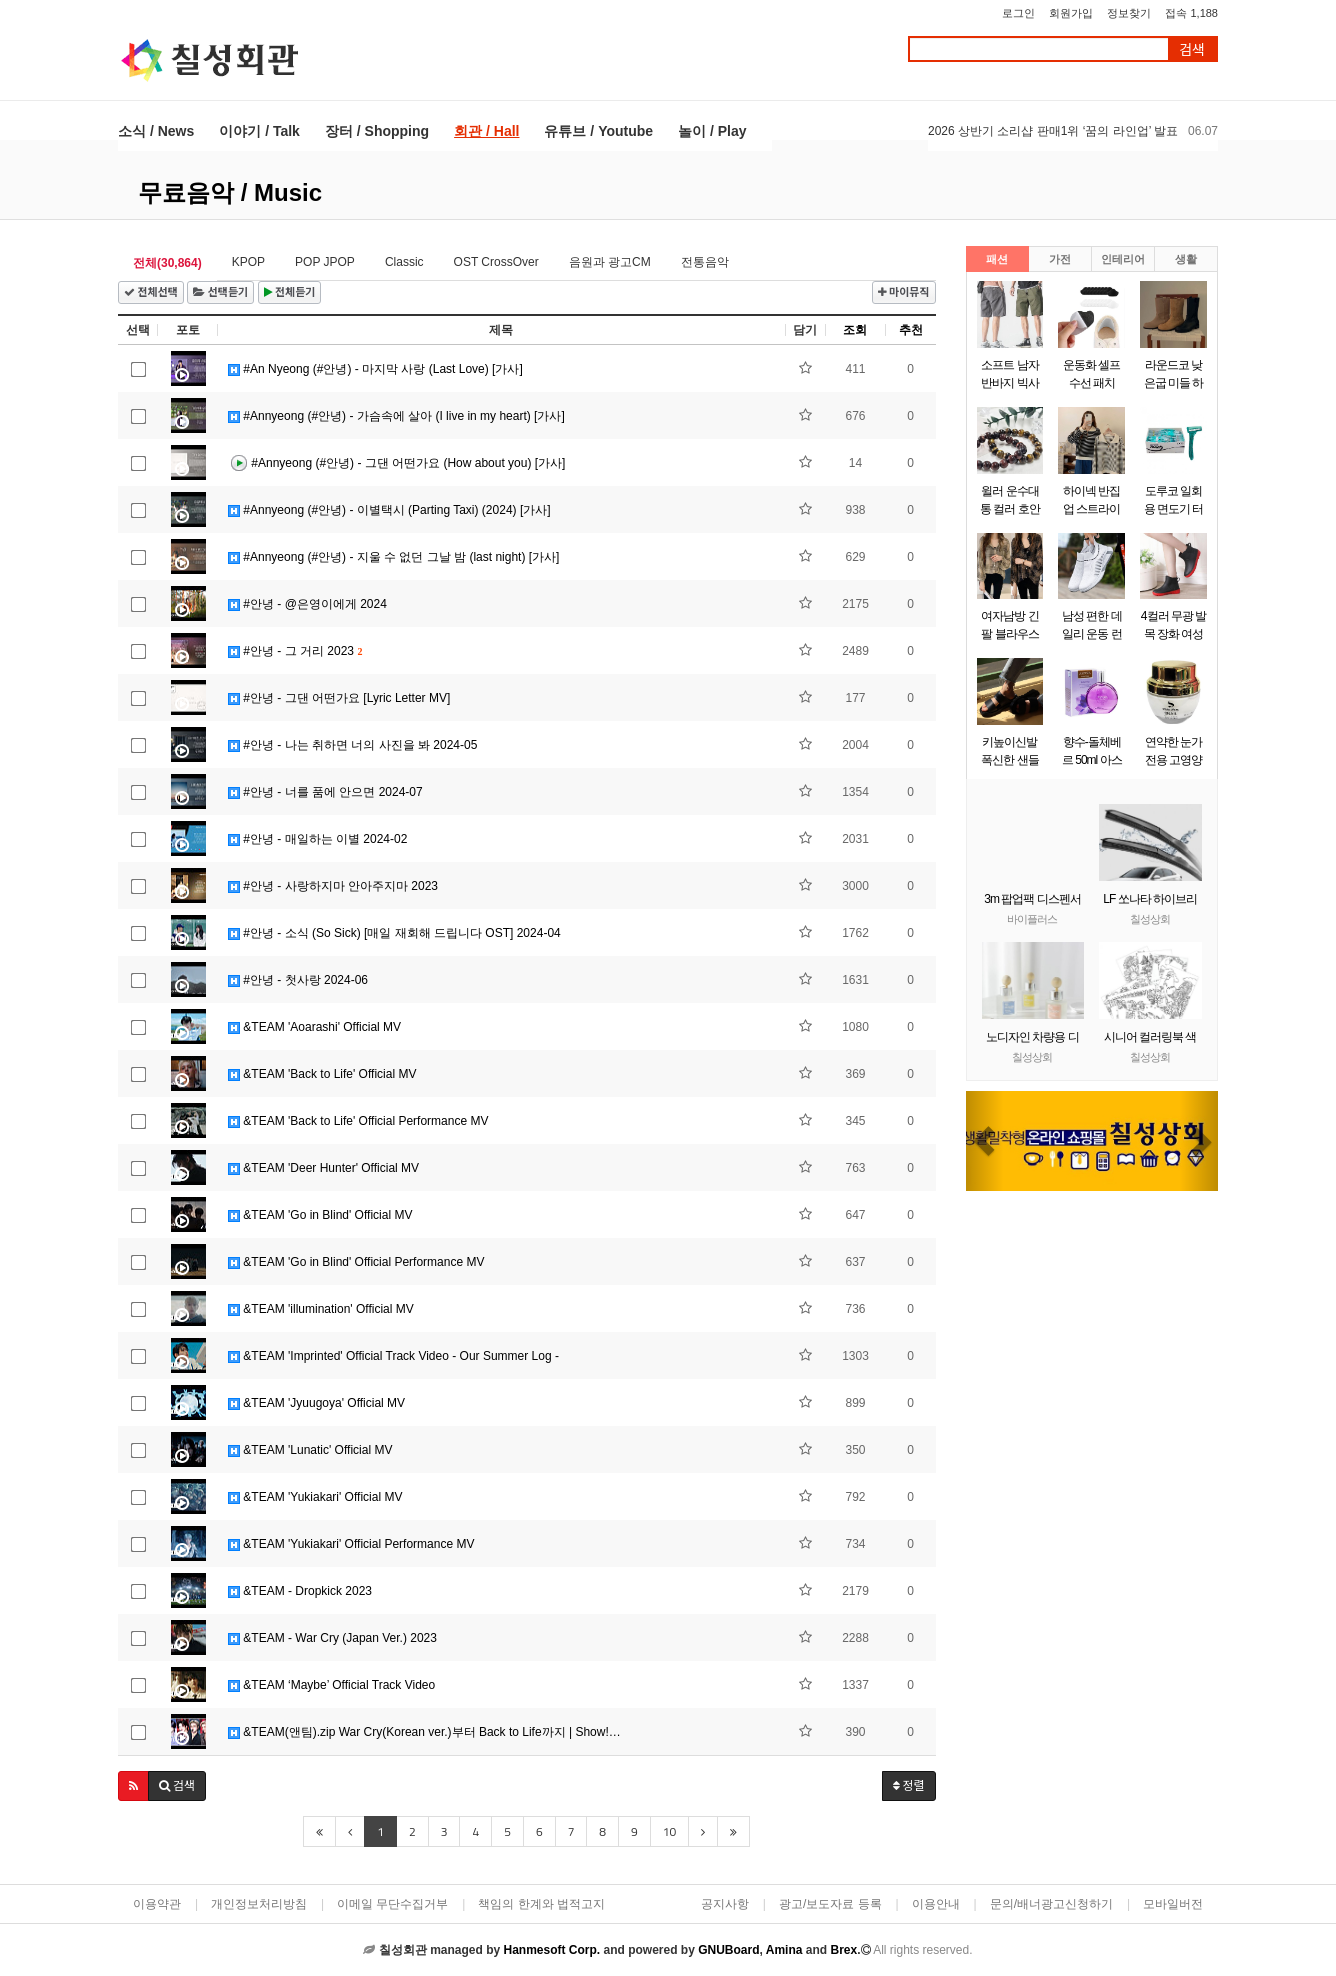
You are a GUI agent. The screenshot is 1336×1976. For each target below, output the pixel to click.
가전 (1060, 259)
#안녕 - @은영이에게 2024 (307, 604)
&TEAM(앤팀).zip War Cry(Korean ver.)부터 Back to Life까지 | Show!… (424, 1732)
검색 (1192, 49)
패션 (997, 259)
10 (669, 1831)
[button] (133, 1786)
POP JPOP (325, 262)
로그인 (1018, 13)
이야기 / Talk (259, 131)
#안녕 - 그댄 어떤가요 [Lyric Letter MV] (339, 698)
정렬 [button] (909, 1785)
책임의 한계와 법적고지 (541, 1904)
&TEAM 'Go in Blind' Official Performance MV (356, 1262)
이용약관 (157, 1904)
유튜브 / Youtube (598, 131)
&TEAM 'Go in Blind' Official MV (320, 1215)
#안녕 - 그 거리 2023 (295, 651)
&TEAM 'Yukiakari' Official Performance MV (351, 1544)
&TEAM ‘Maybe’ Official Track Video (331, 1685)
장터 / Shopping (377, 131)
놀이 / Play (712, 131)
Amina (784, 1950)
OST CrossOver (496, 262)
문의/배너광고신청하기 (1051, 1904)
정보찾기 (1129, 13)
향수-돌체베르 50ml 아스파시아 (1092, 760)
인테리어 (1123, 259)
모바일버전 (1173, 1904)
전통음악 (705, 262)
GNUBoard (728, 1950)
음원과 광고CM (610, 262)
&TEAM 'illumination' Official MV (321, 1309)
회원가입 (1071, 13)
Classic (404, 262)
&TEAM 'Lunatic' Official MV (310, 1450)
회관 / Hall (486, 131)
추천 (911, 330)
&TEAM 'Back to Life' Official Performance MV (358, 1121)
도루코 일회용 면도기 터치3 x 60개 (1174, 509)
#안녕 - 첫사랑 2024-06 (298, 980)
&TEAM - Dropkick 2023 (300, 1591)
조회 (855, 330)
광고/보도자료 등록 (830, 1904)
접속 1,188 (1191, 13)
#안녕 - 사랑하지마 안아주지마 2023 (333, 886)
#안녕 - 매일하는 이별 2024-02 (317, 839)
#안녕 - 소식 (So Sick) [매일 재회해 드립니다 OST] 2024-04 (394, 933)
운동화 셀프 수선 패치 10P (1091, 383)
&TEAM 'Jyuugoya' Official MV (316, 1403)
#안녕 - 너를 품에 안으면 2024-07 (325, 792)
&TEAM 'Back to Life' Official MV (322, 1074)
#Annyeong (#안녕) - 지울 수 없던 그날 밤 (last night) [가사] (393, 557)
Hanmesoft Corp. (551, 1950)
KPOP (248, 262)
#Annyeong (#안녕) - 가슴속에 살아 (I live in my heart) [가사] (396, 416)
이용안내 (936, 1904)
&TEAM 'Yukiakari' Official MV (315, 1497)
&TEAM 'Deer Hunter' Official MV (323, 1168)
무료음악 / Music (230, 192)
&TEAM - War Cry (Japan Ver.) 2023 (332, 1638)
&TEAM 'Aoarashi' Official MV (314, 1027)
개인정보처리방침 (259, 1904)
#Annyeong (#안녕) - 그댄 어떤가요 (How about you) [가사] (396, 464)
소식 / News (156, 131)
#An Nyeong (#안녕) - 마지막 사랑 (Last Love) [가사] (375, 369)
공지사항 (725, 1904)
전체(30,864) (167, 263)
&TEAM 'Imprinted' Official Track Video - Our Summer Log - (393, 1356)
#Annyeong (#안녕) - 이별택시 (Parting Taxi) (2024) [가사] (389, 510)
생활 (1186, 259)
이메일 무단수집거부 (392, 1904)
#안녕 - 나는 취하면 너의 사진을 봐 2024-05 (352, 745)
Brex (843, 1950)
